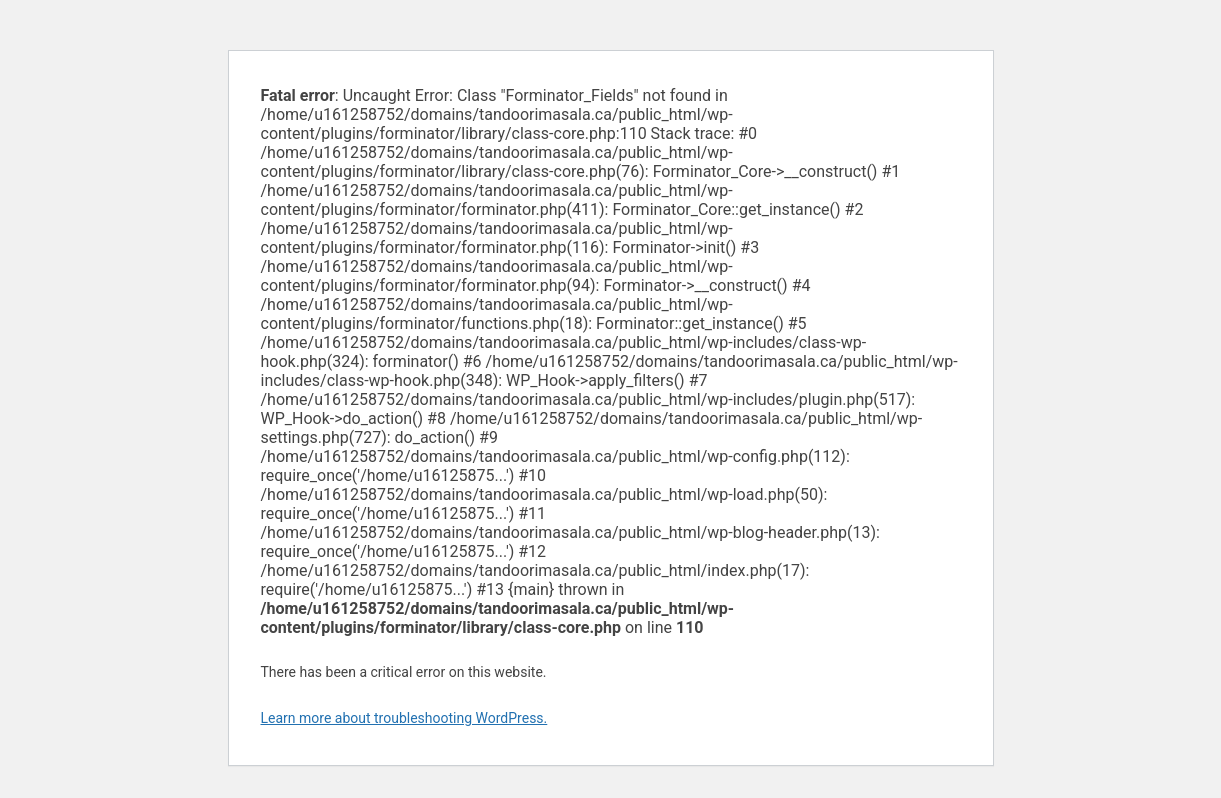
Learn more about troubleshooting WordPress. (404, 718)
